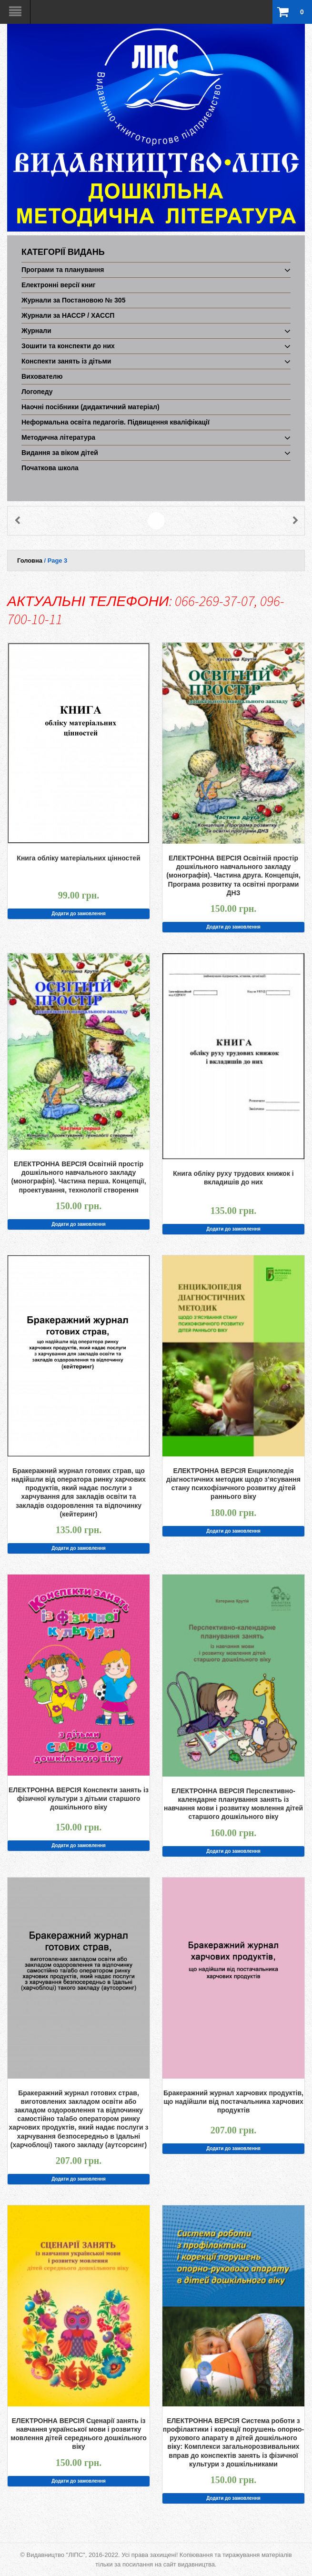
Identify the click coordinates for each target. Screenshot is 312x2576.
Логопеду (37, 391)
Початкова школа (50, 468)
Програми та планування (62, 269)
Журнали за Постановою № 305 (73, 300)
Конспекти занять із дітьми (66, 361)
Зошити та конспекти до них (68, 346)
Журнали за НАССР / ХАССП (67, 315)
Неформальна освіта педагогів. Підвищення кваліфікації (115, 422)
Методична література (58, 437)
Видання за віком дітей (59, 452)
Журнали (36, 330)
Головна (29, 560)
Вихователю (41, 376)
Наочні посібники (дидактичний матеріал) (90, 407)
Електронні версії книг (58, 285)
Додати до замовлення (78, 913)
